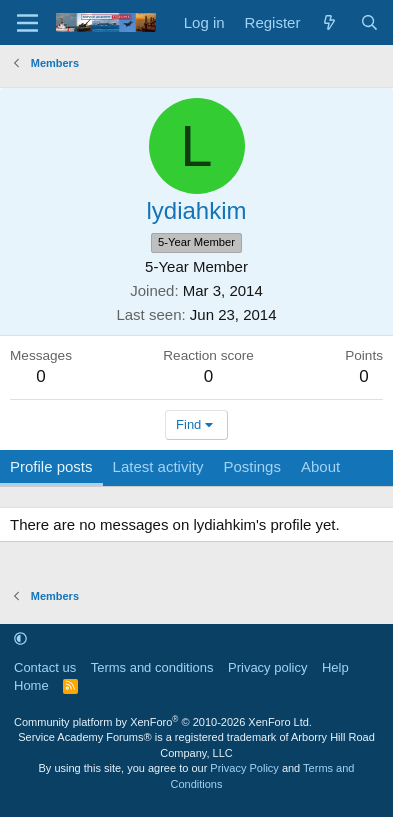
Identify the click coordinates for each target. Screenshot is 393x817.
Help (335, 667)
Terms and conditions (152, 667)
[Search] (369, 22)
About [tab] (320, 466)
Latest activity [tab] (158, 466)
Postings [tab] (252, 466)
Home (31, 685)
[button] (20, 638)
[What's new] (329, 22)
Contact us (45, 667)
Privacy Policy (244, 768)
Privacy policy (267, 667)
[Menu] (27, 23)
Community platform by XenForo (163, 722)
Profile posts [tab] (51, 466)
